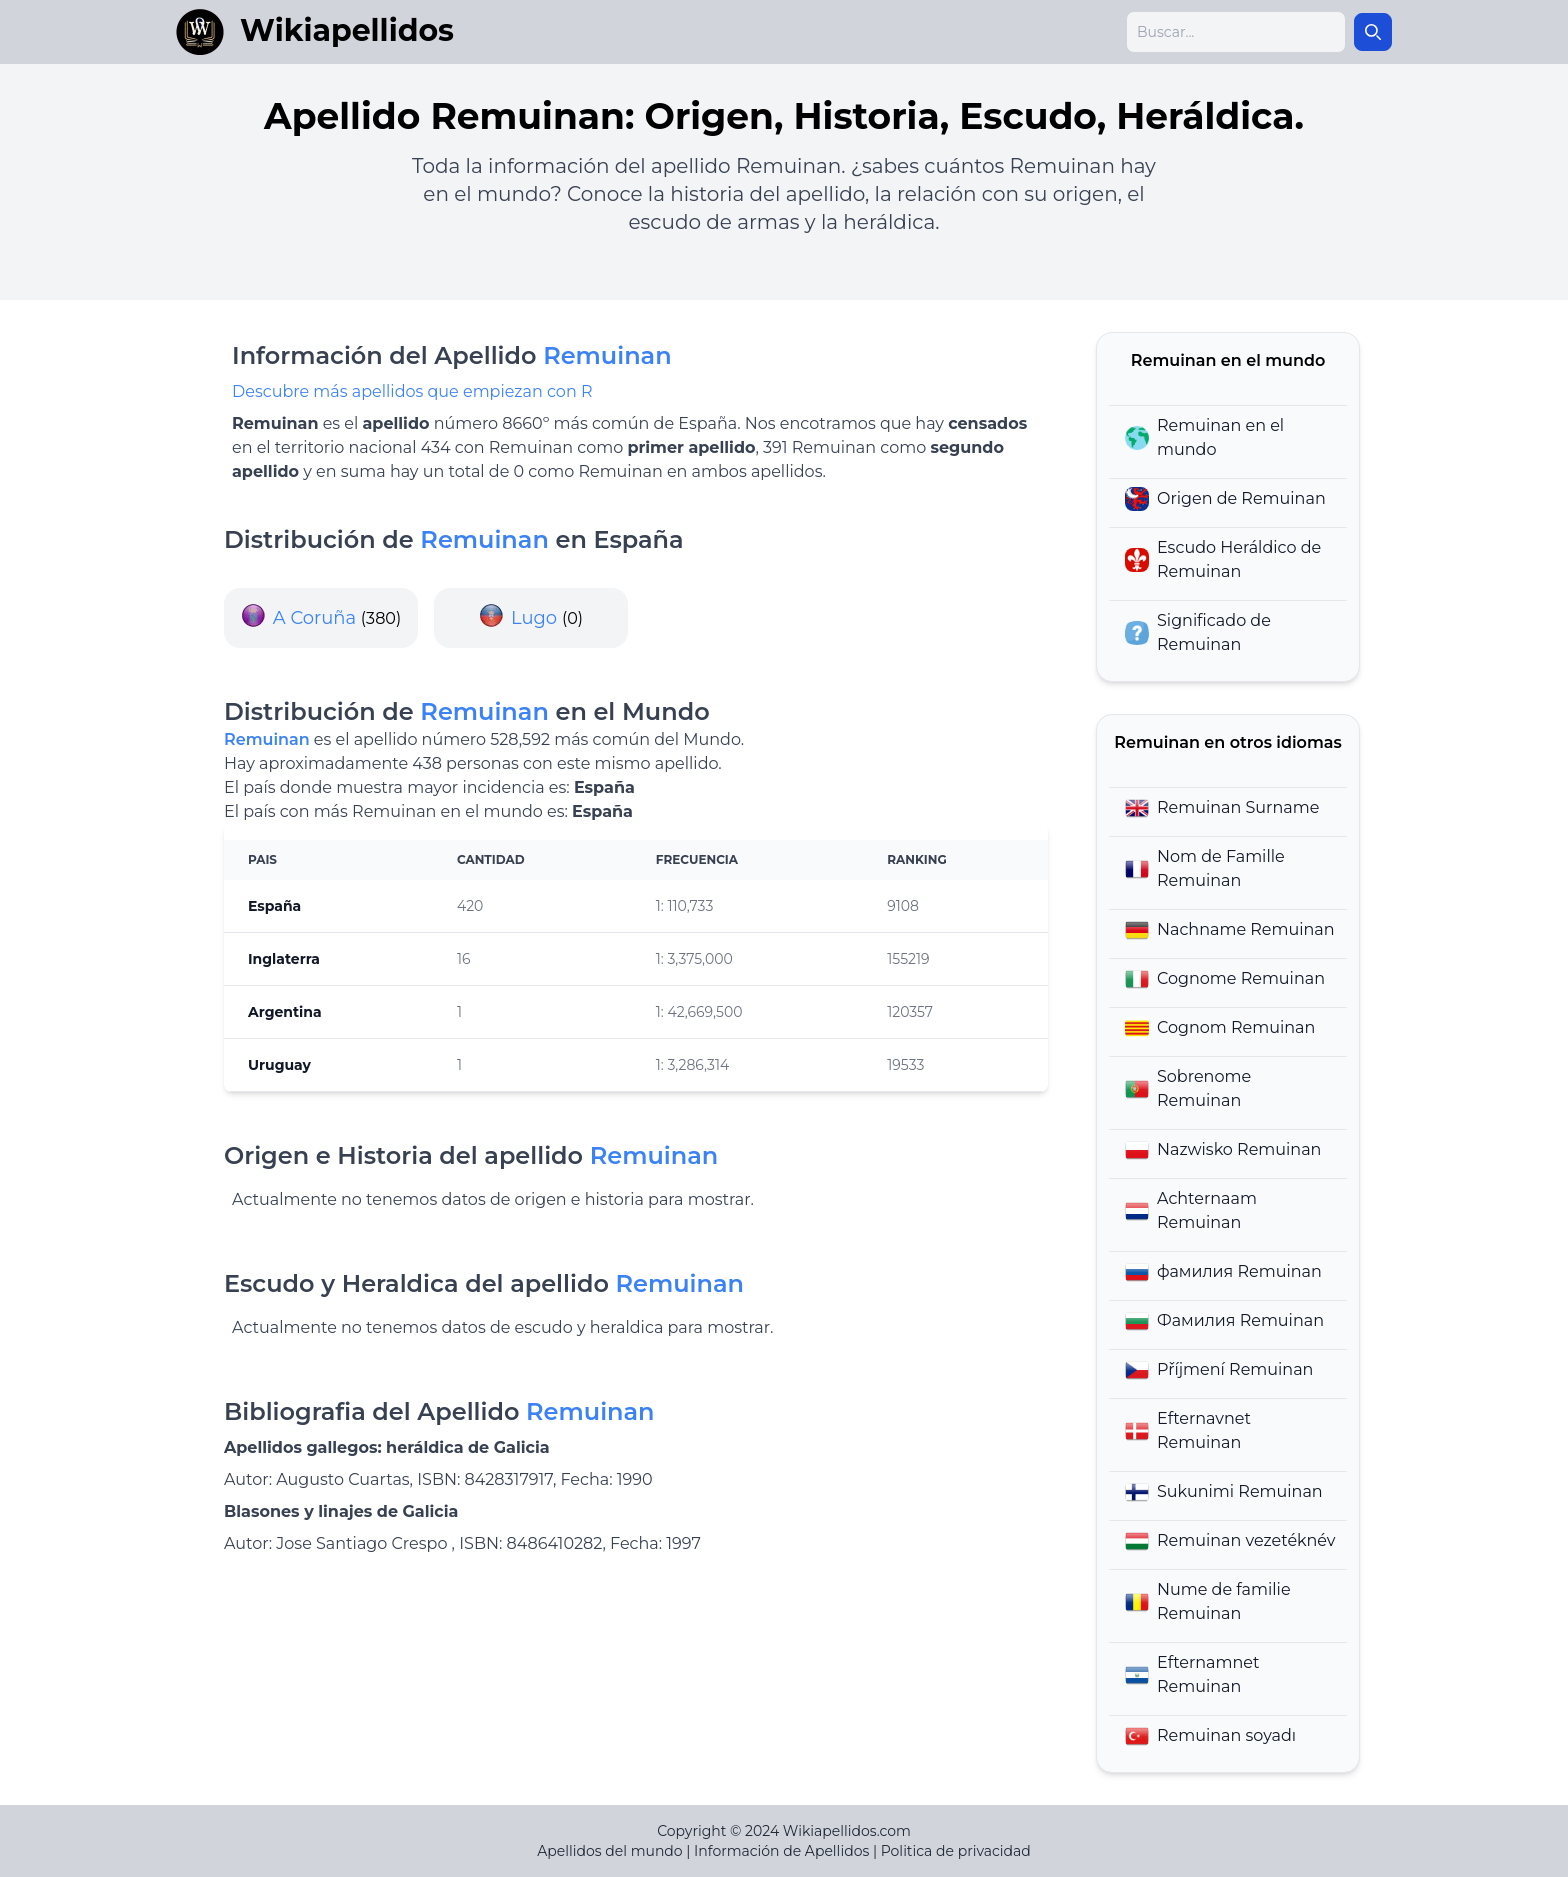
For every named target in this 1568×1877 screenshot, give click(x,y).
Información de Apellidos (781, 1851)
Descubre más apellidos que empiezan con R (412, 391)
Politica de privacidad (956, 1851)
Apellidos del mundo (609, 1851)
